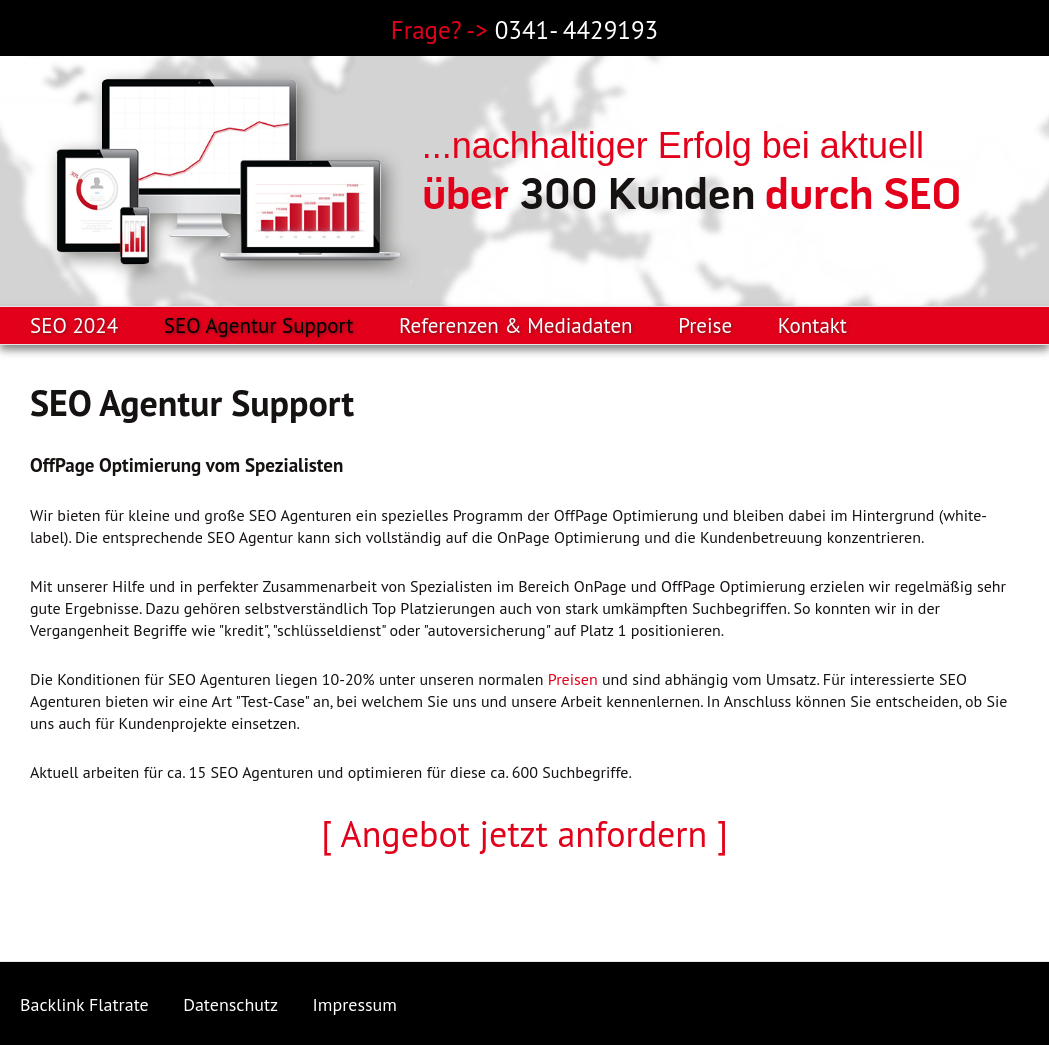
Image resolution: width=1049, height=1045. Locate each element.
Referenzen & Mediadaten (515, 325)
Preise (705, 325)
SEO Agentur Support (259, 325)
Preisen (573, 679)
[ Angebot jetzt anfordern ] (524, 833)
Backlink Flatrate (84, 1004)
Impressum (355, 1004)
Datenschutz (230, 1004)
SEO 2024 (74, 325)
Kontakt (812, 325)
